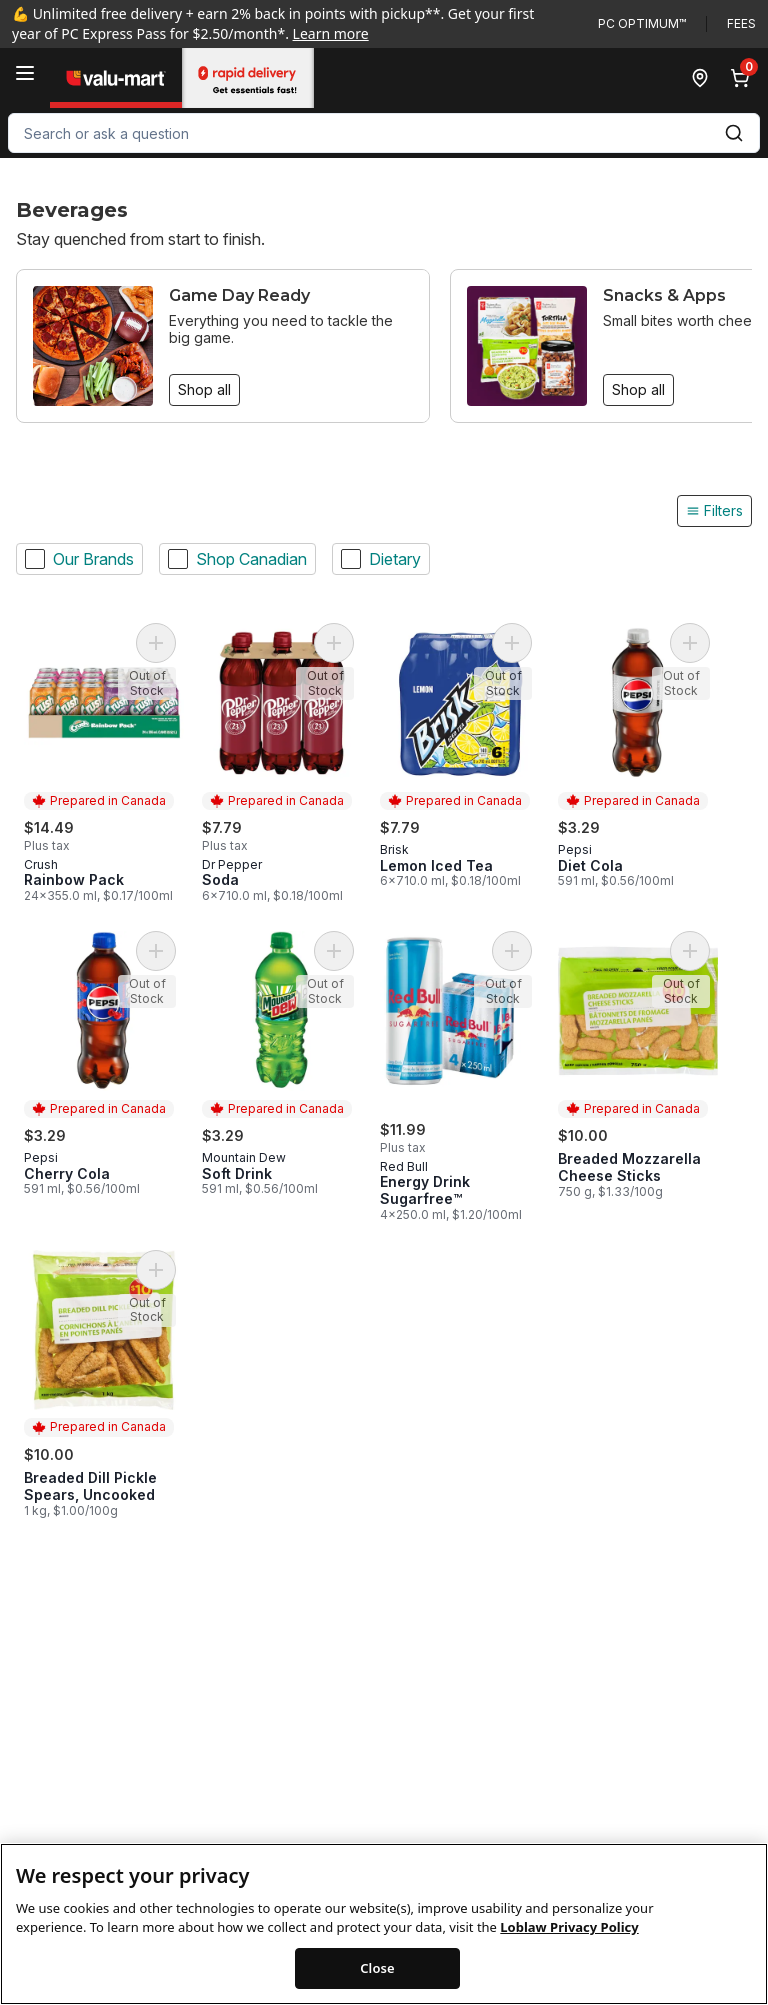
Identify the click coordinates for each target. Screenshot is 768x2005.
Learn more (331, 33)
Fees (741, 23)
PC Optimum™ (642, 23)
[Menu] (25, 73)
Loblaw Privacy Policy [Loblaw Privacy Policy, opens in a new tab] (569, 1956)
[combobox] (384, 133)
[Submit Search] (734, 133)
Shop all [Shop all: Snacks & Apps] (638, 389)
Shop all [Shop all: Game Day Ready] (204, 389)
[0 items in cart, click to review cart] (744, 78)
